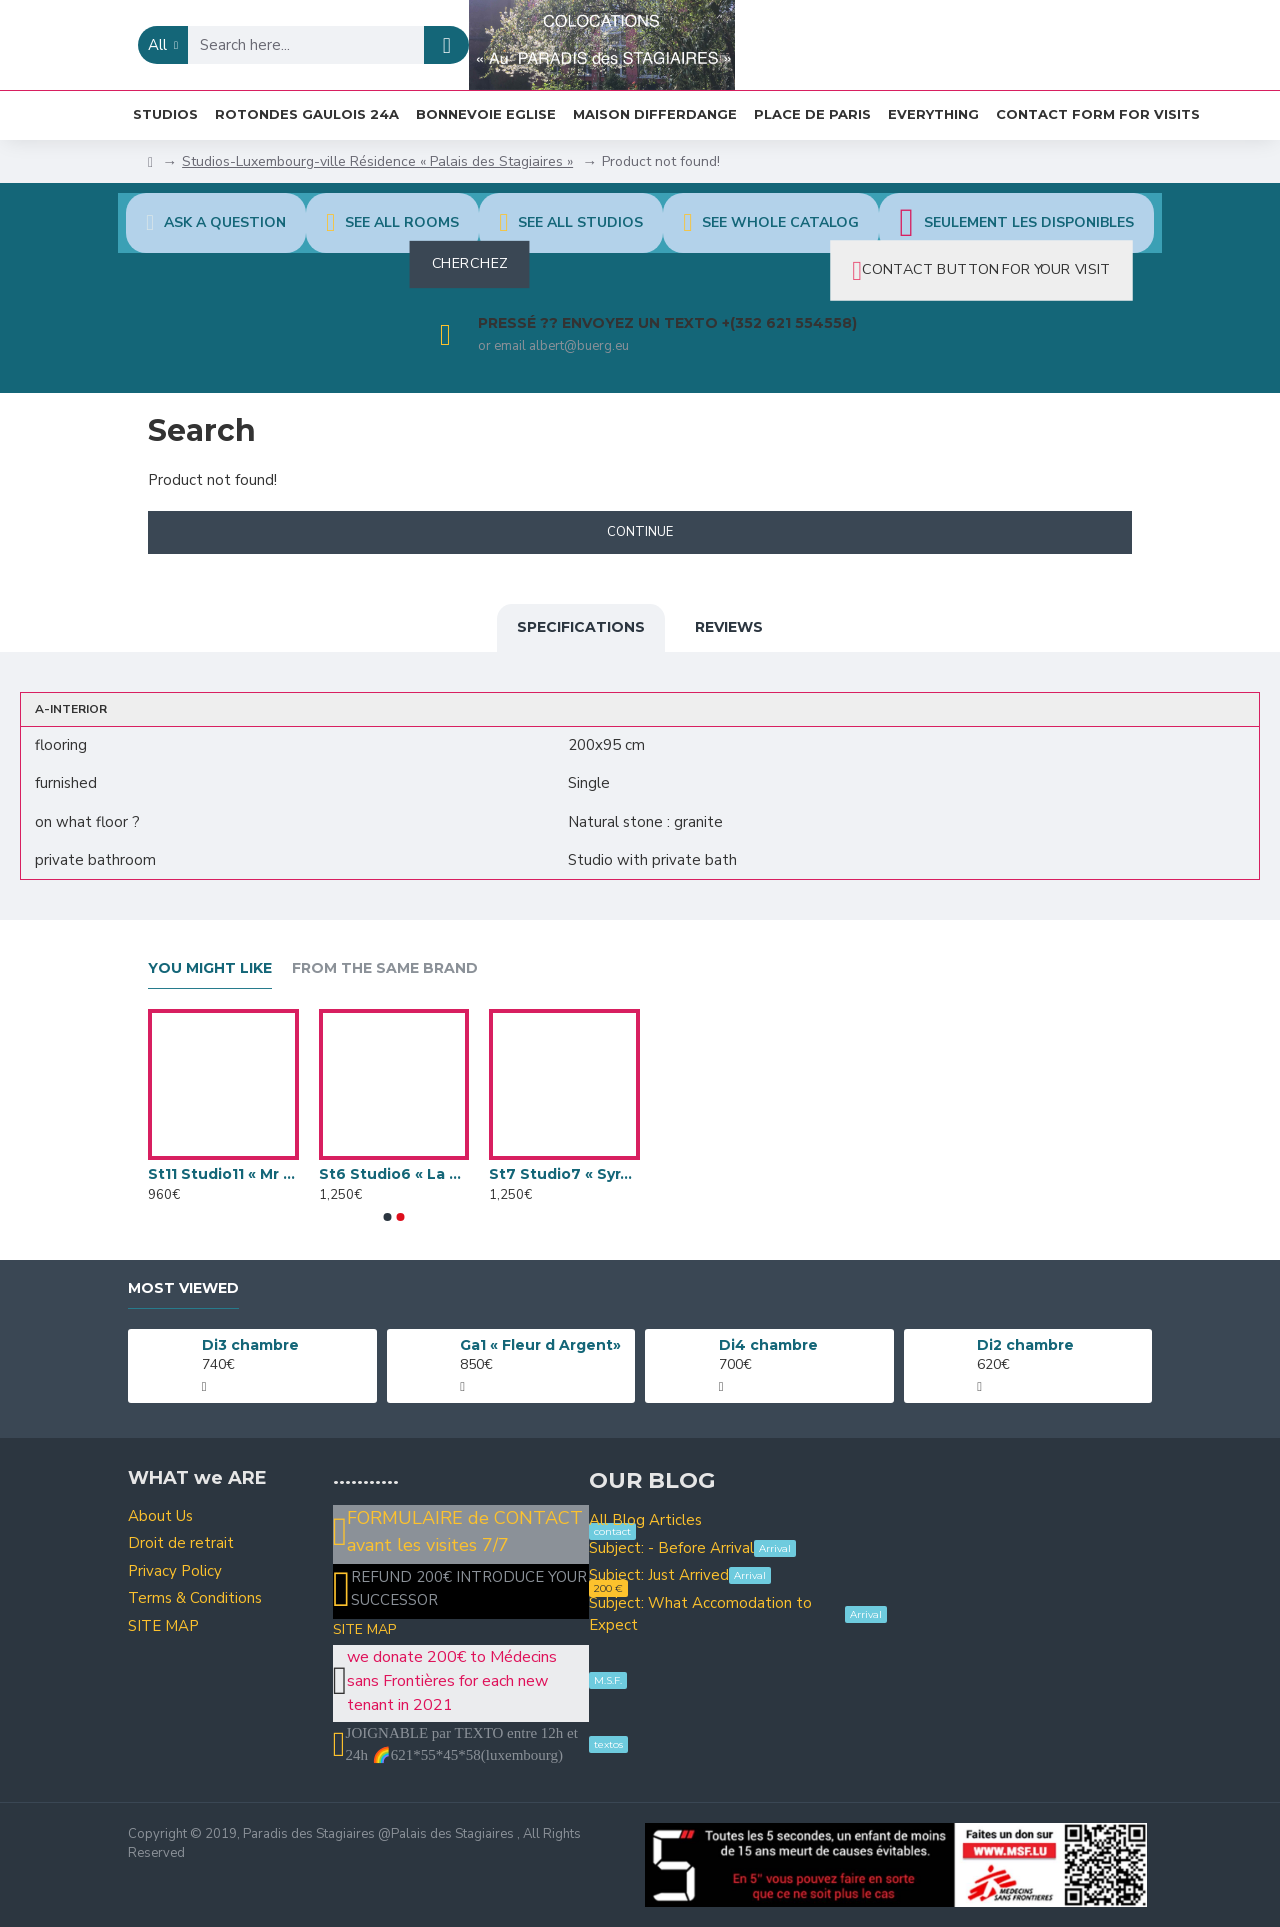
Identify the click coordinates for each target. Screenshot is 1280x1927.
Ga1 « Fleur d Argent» (540, 1345)
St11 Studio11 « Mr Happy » (223, 1174)
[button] (388, 1217)
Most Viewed (183, 1288)
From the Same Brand (385, 968)
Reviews (729, 627)
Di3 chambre (250, 1345)
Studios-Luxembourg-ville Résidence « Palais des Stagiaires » (377, 161)
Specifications (581, 627)
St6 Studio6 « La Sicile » (394, 1174)
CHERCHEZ (469, 264)
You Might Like (210, 968)
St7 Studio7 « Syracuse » (564, 1174)
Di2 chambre (1025, 1345)
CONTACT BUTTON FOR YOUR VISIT (986, 270)
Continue (640, 532)
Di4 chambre (768, 1345)
